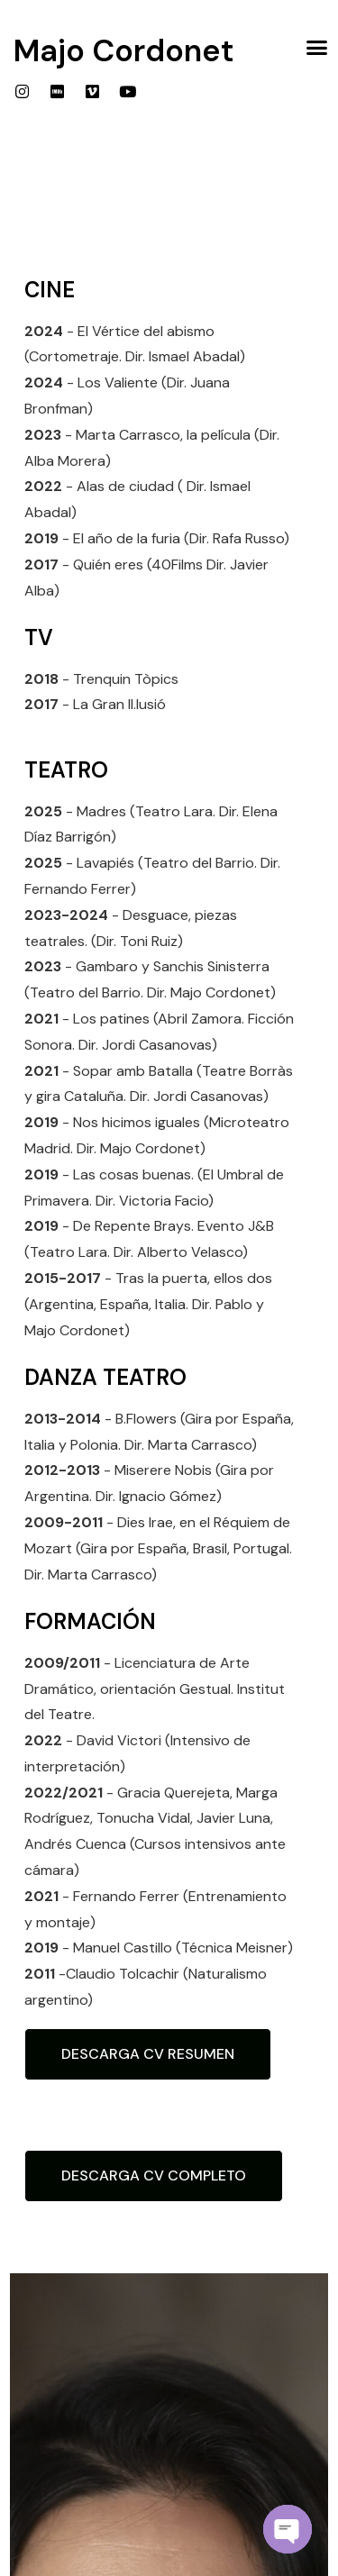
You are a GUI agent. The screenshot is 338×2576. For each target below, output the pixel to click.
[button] (317, 48)
